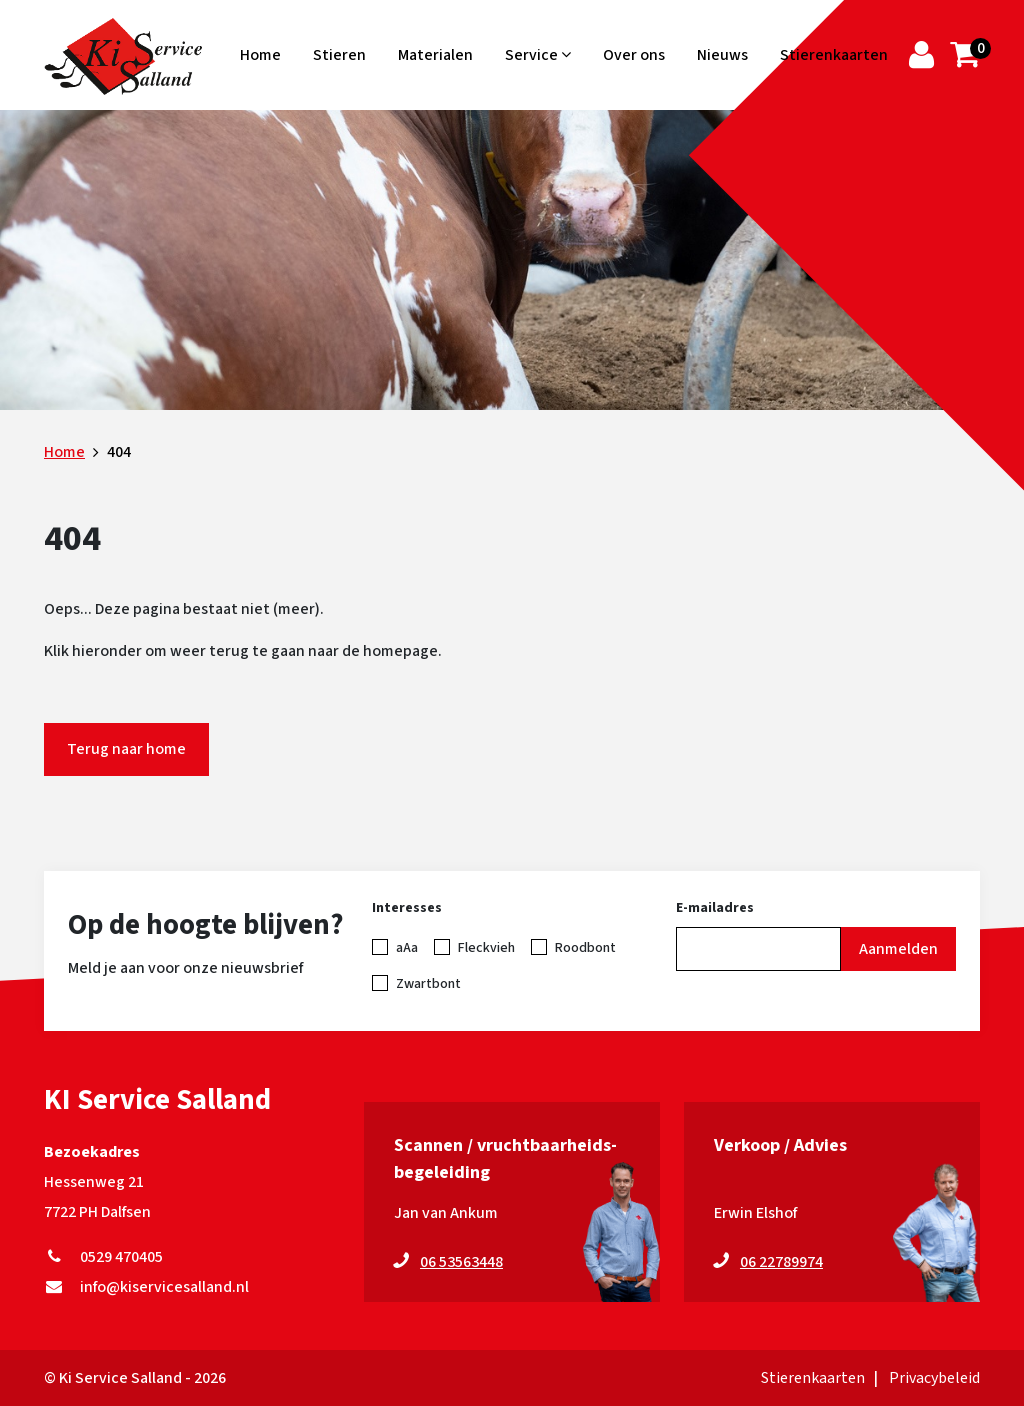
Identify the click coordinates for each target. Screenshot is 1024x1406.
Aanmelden (898, 949)
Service (538, 55)
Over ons (634, 55)
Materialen (435, 55)
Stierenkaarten (834, 55)
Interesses (407, 908)
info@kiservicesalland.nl (146, 1287)
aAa (407, 948)
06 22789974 (781, 1262)
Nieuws (722, 55)
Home (260, 55)
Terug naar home (126, 749)
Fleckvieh (486, 948)
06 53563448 (461, 1262)
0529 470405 (103, 1257)
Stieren (339, 55)
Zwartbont (428, 984)
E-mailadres (715, 908)
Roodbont (585, 948)
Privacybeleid (934, 1378)
